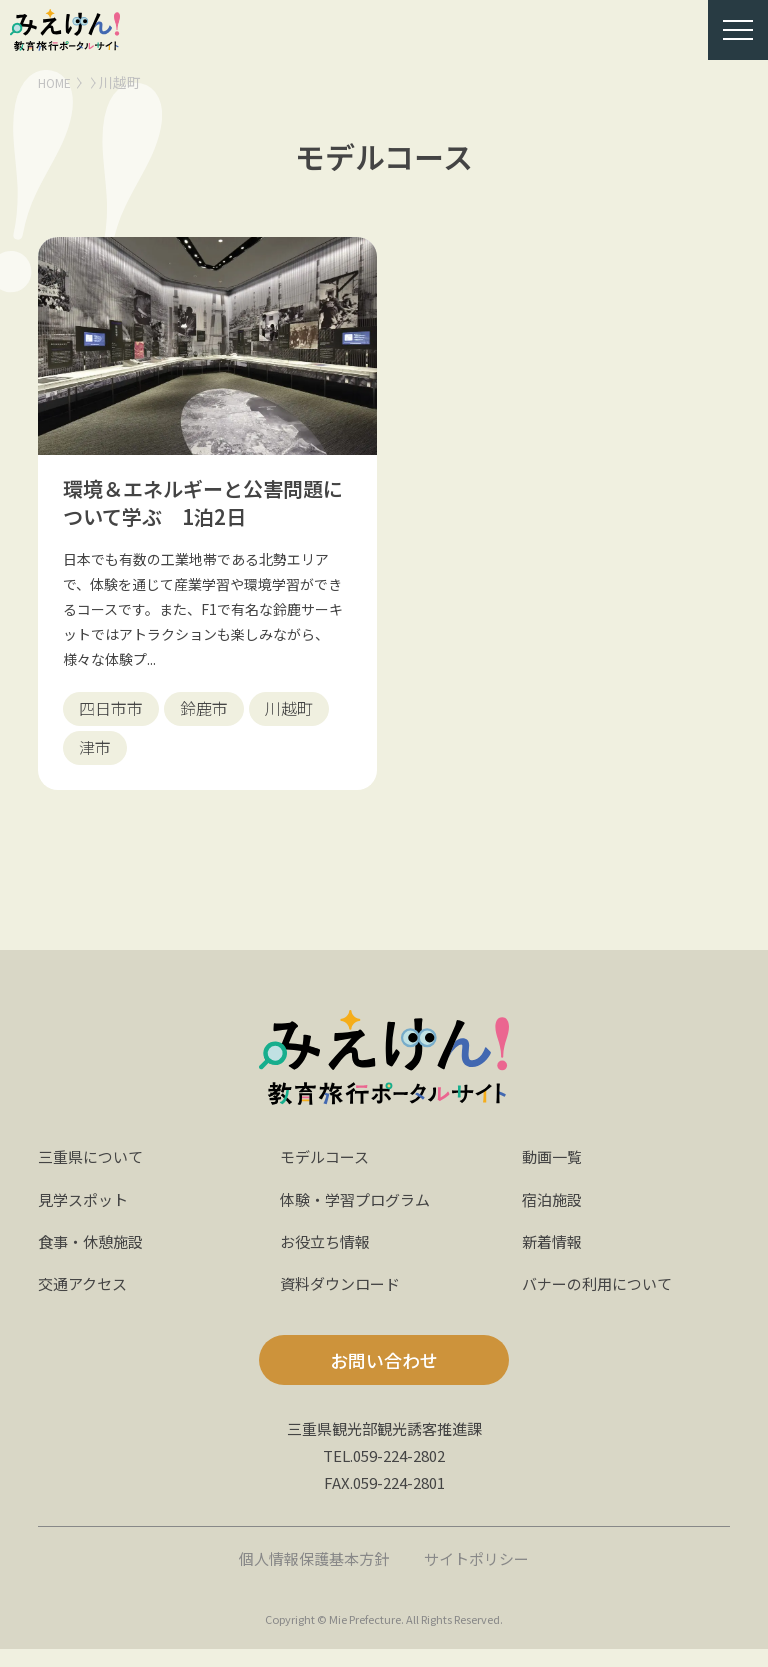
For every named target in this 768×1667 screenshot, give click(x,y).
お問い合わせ (384, 1378)
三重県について (94, 1174)
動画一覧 (554, 1174)
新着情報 (554, 1259)
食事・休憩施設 (94, 1259)
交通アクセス (85, 1301)
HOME (58, 82)
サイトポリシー (481, 1576)
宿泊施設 (554, 1217)
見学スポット (86, 1217)
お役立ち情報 (328, 1259)
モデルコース (327, 1174)
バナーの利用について (602, 1301)
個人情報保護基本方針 (311, 1576)
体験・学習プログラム (360, 1217)
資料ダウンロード (344, 1301)
